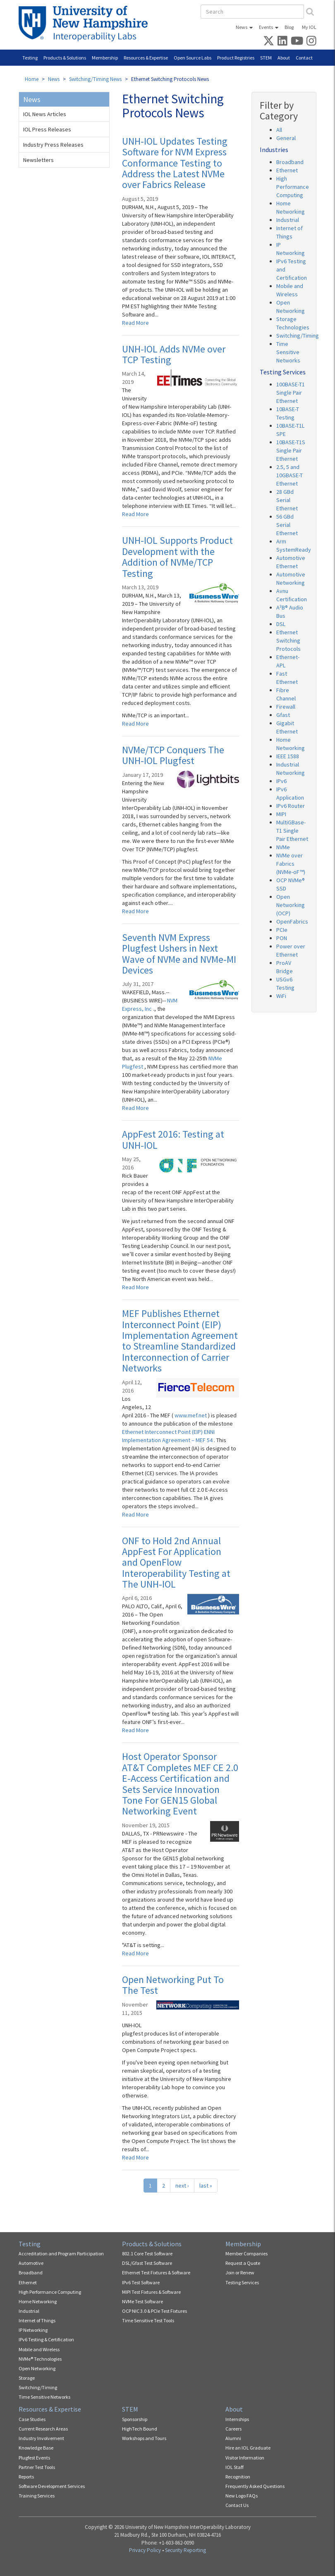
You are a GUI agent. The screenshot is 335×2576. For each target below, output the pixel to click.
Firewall (285, 706)
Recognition (237, 2477)
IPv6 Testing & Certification (46, 2339)
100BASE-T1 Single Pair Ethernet (290, 393)
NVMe (283, 847)
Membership (105, 58)
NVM (172, 1000)
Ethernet (287, 170)
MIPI (281, 814)
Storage (27, 2378)
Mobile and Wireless (39, 2349)
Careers (233, 2429)
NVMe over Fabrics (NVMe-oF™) (290, 864)
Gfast (283, 715)
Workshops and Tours (144, 2438)
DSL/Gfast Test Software (147, 2263)
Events (266, 27)
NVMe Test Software (142, 2301)
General (286, 138)
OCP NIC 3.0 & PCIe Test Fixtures (154, 2311)
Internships (237, 2419)
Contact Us (237, 2505)
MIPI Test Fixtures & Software (151, 2292)
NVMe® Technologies (40, 2359)
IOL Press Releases (47, 129)
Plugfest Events (34, 2458)
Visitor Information (244, 2458)
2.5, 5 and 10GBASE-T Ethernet (289, 475)
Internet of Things (37, 2320)
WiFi (281, 996)
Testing (30, 58)
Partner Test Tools (37, 2467)
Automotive (31, 2263)
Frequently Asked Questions (255, 2486)
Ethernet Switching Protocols (288, 640)
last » (205, 2185)
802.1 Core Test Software (147, 2253)
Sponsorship (134, 2419)
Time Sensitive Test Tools (148, 2320)
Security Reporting (185, 2550)
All (279, 129)
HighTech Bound (139, 2429)
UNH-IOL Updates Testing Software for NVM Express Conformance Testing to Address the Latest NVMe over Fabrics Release (174, 163)
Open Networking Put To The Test (173, 1985)
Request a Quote (242, 2263)
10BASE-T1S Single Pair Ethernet (290, 450)
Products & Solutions (64, 58)
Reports (26, 2477)
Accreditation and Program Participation (61, 2253)
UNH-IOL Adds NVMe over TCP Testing (173, 354)
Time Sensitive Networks (288, 352)
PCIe (281, 929)
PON (281, 938)
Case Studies (32, 2419)
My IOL (309, 27)
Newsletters (38, 160)
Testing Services (242, 2282)
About (284, 58)
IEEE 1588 (287, 756)
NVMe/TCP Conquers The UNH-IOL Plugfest (173, 755)
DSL (280, 624)
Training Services (37, 2496)
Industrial (287, 220)
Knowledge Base (36, 2448)
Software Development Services (52, 2486)
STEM (266, 58)
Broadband (290, 162)
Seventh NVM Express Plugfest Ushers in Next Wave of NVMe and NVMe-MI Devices (179, 953)
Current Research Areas (43, 2429)
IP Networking (33, 2330)
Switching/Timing (297, 335)
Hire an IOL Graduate (247, 2448)
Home (31, 79)
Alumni (233, 2438)
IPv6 (281, 781)
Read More (135, 322)
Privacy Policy (145, 2550)
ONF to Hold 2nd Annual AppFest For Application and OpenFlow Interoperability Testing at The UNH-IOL (176, 1562)
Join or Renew (239, 2272)
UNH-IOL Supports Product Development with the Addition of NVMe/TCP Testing (177, 556)
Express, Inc (137, 1008)
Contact (304, 58)
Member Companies (246, 2253)
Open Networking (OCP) (290, 905)
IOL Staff (234, 2467)
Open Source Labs (192, 58)
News (241, 27)
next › (182, 2185)
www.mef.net (191, 1415)
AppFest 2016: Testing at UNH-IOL (173, 1139)
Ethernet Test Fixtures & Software (156, 2272)
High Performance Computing (292, 187)
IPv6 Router (290, 805)
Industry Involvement (41, 2438)
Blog (289, 27)
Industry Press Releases (53, 144)
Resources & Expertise (146, 58)
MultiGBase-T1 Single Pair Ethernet (292, 831)
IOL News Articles (44, 114)
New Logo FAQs (241, 2496)
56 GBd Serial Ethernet (287, 525)
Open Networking (37, 2368)
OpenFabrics (292, 921)
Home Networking (38, 2301)
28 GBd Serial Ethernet (287, 500)
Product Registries (235, 58)
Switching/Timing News (95, 79)
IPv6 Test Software (141, 2282)
